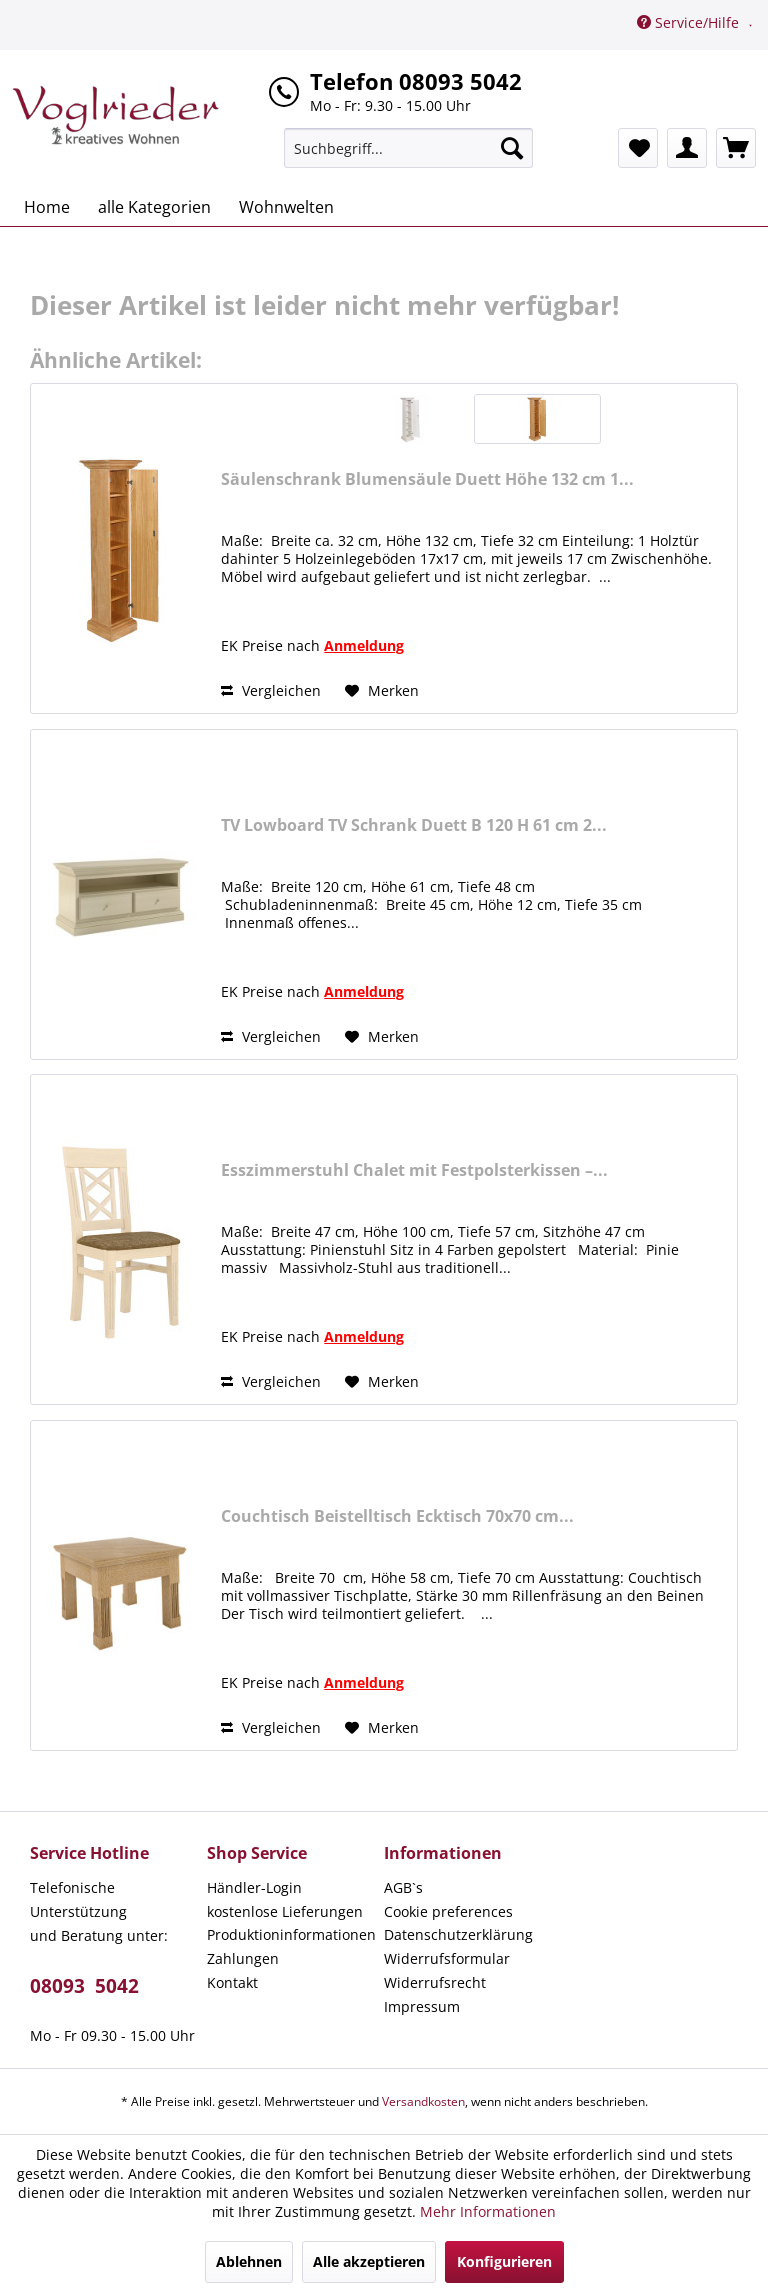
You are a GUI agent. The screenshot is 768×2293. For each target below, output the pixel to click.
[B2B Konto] (687, 148)
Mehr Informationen (488, 2211)
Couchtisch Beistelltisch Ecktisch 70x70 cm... (397, 1516)
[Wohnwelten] (286, 207)
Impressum (422, 2006)
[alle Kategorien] (154, 207)
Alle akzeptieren (369, 2261)
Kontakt (232, 1982)
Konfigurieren (504, 2261)
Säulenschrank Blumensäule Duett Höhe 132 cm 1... (427, 479)
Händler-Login (254, 1887)
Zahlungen (243, 1958)
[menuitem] (409, 148)
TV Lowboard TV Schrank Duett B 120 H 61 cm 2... (414, 825)
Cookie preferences (448, 1911)
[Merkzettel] (638, 148)
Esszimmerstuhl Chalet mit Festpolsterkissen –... (414, 1170)
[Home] (47, 207)
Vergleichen (271, 690)
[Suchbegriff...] (409, 148)
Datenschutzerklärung (458, 1934)
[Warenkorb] (736, 148)
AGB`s (403, 1887)
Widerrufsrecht (435, 1982)
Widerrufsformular (447, 1958)
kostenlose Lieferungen (285, 1911)
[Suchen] (512, 148)
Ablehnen (249, 2261)
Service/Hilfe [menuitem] (690, 22)
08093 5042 (84, 1986)
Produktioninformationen (290, 1934)
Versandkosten (423, 2101)
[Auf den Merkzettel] (382, 691)
